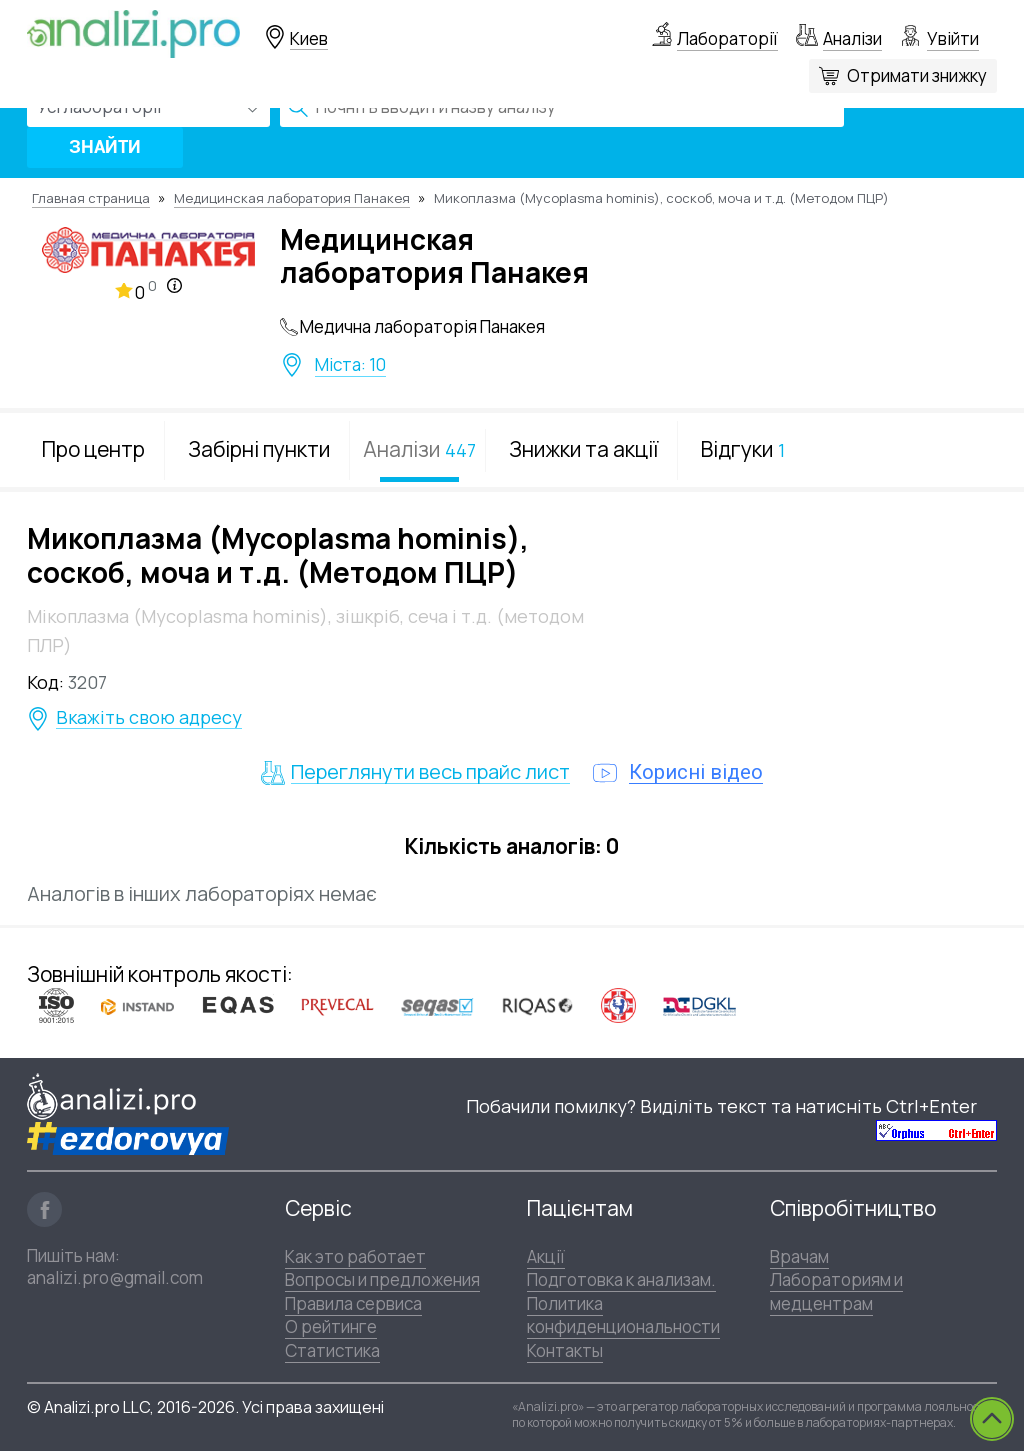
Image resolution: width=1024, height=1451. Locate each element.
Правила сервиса (353, 1303)
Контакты (565, 1350)
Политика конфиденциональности (623, 1315)
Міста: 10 (350, 365)
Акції (546, 1256)
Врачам (799, 1256)
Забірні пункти (259, 449)
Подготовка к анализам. (621, 1279)
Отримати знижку (917, 75)
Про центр (93, 449)
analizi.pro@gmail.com (115, 1277)
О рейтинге (331, 1326)
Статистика (332, 1350)
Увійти (953, 38)
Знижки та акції (583, 449)
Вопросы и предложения (382, 1279)
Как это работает (355, 1256)
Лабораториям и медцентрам (836, 1291)
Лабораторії (727, 38)
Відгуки (743, 449)
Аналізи (852, 38)
